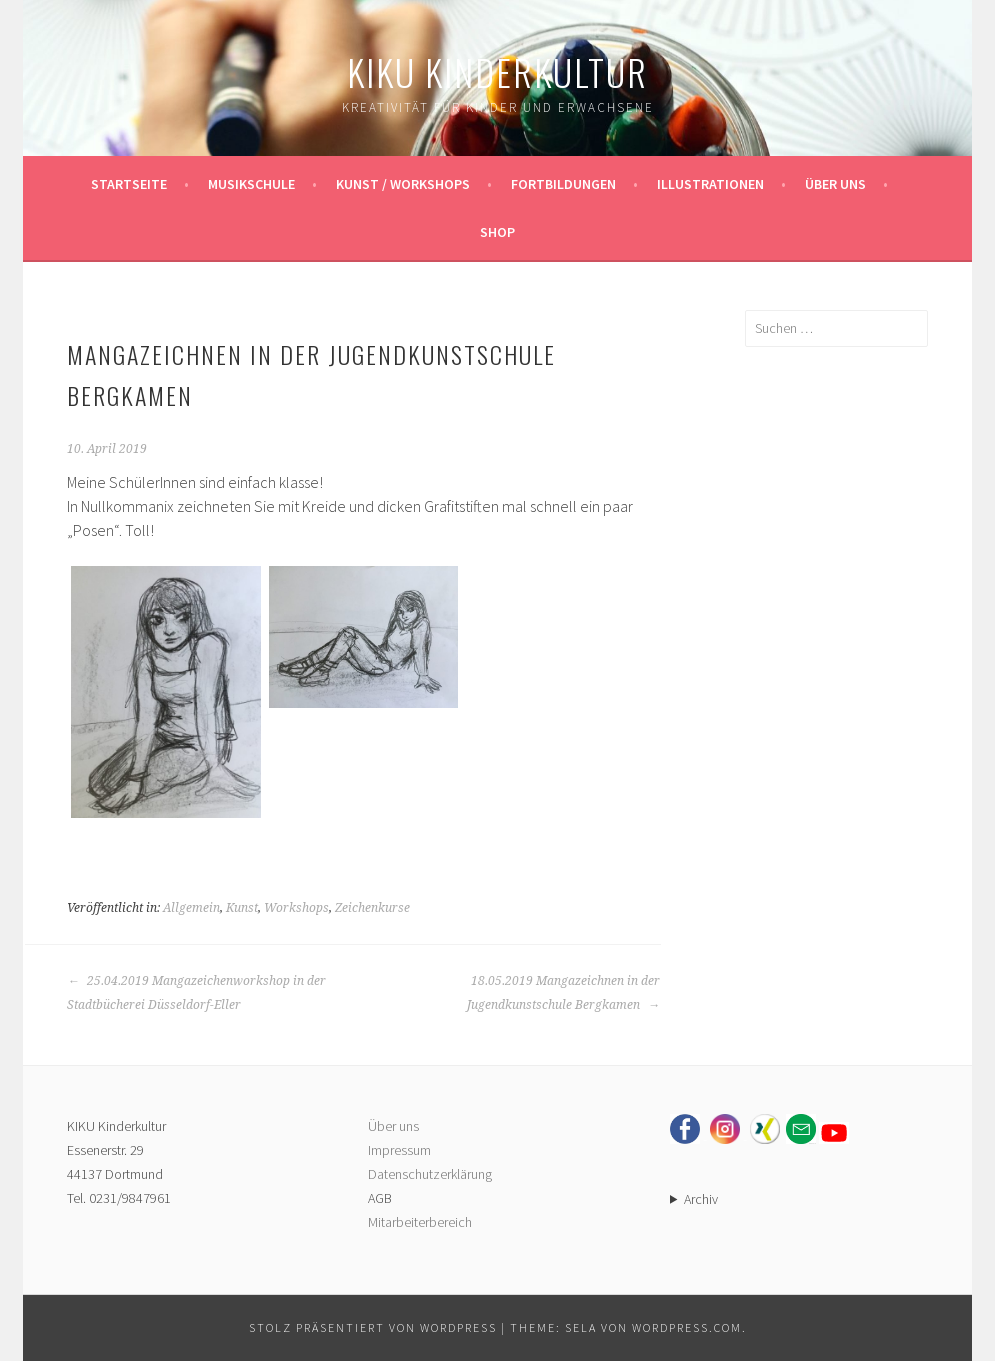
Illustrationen (710, 184)
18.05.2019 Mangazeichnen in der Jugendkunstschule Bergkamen (563, 993)
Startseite (129, 184)
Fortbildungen (563, 184)
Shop (497, 232)
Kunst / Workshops (403, 184)
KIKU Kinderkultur (497, 71)
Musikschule (251, 184)
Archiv (701, 1199)
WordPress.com (687, 1327)
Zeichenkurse (372, 908)
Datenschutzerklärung (430, 1174)
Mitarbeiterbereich (420, 1222)
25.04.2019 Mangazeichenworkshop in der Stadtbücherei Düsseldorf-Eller (196, 993)
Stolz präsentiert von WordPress (373, 1327)
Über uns (835, 184)
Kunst (242, 908)
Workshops (296, 908)
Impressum (399, 1150)
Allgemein (191, 908)
